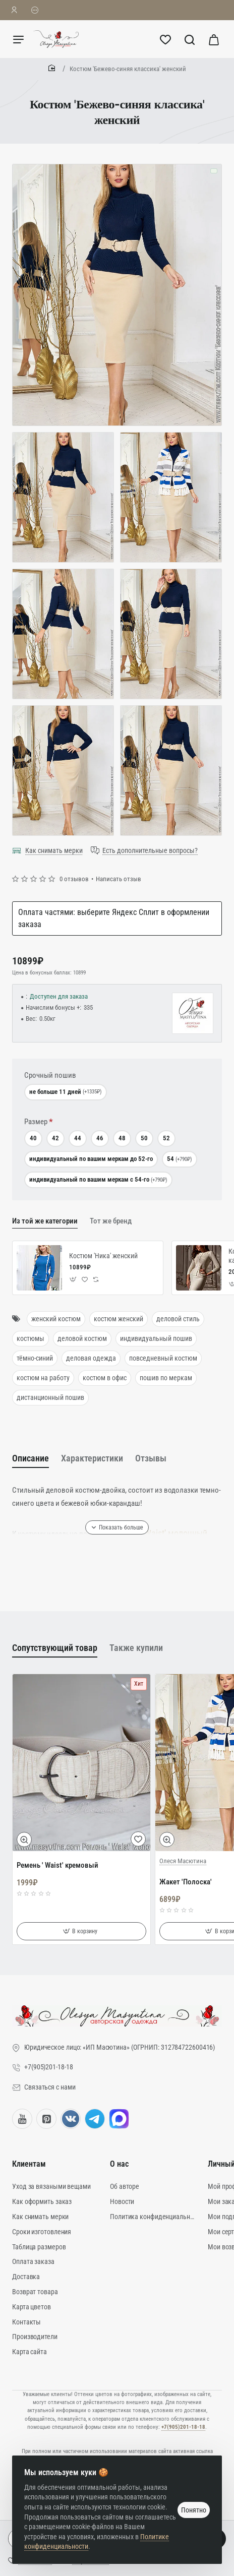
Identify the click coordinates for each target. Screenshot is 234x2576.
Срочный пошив (50, 1075)
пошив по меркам (166, 1378)
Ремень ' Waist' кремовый (57, 1865)
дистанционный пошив (50, 1397)
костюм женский (118, 1319)
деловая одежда (91, 1358)
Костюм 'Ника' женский (103, 1256)
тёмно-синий (35, 1358)
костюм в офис (105, 1378)
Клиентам (29, 2164)
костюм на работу (43, 1378)
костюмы (30, 1338)
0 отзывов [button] (74, 879)
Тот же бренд (111, 1220)
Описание (30, 1458)
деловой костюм (82, 1338)
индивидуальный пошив (156, 1338)
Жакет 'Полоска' (185, 1881)
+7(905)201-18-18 (183, 2427)
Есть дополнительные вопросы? (150, 850)
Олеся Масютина (182, 1861)
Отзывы (150, 1458)
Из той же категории (45, 1220)
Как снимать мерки (54, 850)
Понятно (193, 2510)
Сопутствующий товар (54, 1647)
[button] (73, 1279)
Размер (35, 1121)
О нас (119, 2164)
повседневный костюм (163, 1358)
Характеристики (92, 1458)
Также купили (136, 1647)
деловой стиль (178, 1319)
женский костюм (56, 1319)
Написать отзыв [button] (118, 879)
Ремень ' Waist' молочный (158, 1533)
